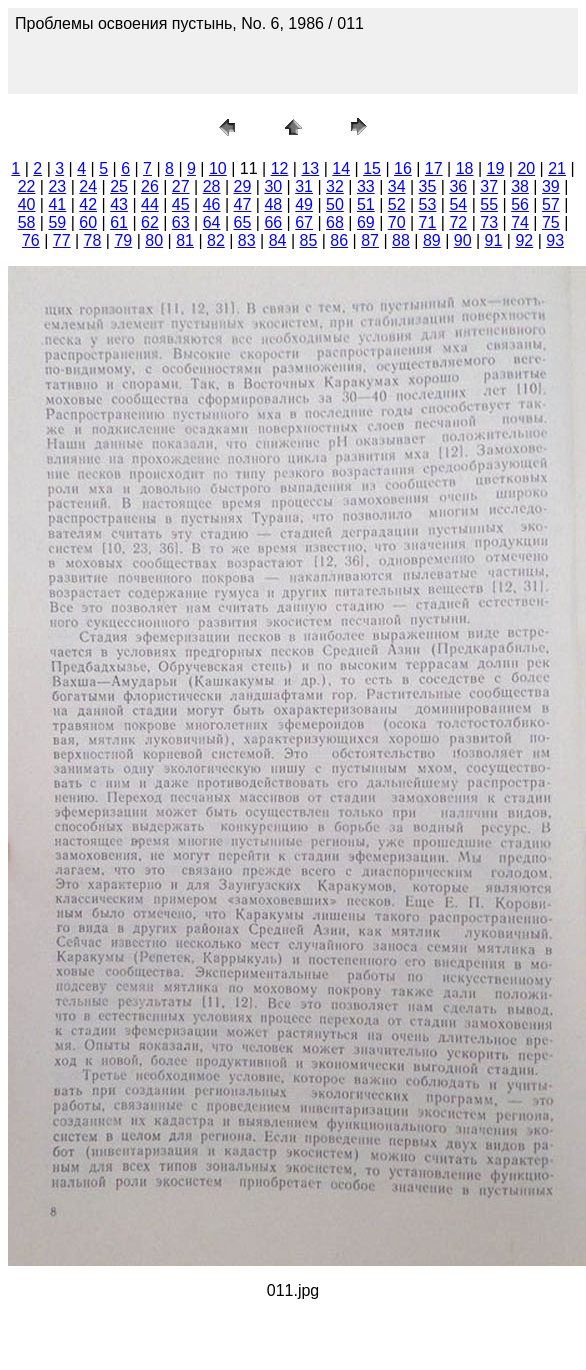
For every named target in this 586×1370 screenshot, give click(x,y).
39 (551, 186)
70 (397, 222)
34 (397, 186)
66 (273, 222)
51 (366, 204)
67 (304, 222)
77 (62, 240)
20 (526, 168)
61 (119, 222)
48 (273, 204)
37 (489, 186)
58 (27, 222)
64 (212, 222)
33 (366, 186)
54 (458, 204)
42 (88, 204)
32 (335, 186)
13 (310, 168)
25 (119, 186)
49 (304, 204)
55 (489, 204)
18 (465, 168)
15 (372, 168)
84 (278, 240)
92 (524, 240)
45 (181, 204)
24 (88, 186)
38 (520, 186)
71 (428, 222)
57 (551, 204)
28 (212, 186)
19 (496, 168)
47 (243, 204)
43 (119, 204)
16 (403, 168)
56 (520, 204)
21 (557, 168)
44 (150, 204)
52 (397, 204)
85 (309, 240)
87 (370, 240)
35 (428, 186)
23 (57, 186)
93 (555, 240)
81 (185, 240)
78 (93, 240)
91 (494, 240)
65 (243, 222)
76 (31, 240)
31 (304, 186)
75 (551, 222)
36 (458, 186)
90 (463, 240)
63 (181, 222)
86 (339, 240)
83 (247, 240)
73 (489, 222)
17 (434, 168)
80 (154, 240)
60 (88, 222)
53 (428, 204)
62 (150, 222)
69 (366, 222)
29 (243, 186)
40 (27, 204)
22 (27, 186)
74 (520, 222)
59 (57, 222)
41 (57, 204)
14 (341, 168)
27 (181, 186)
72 (458, 222)
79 (123, 240)
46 (212, 204)
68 (335, 222)
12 (280, 168)
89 (432, 240)
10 (218, 168)
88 (401, 240)
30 (273, 186)
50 (335, 204)
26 (150, 186)
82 (216, 240)
